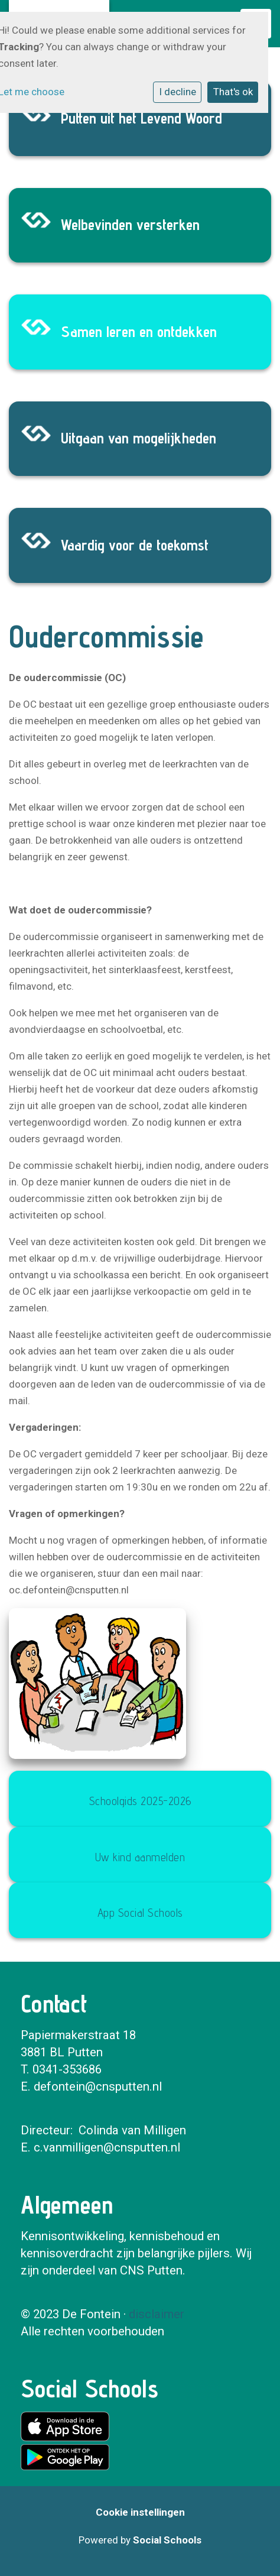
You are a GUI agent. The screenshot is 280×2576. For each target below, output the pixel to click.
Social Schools (167, 2540)
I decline (177, 92)
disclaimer (156, 2314)
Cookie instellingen (140, 2512)
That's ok (233, 92)
